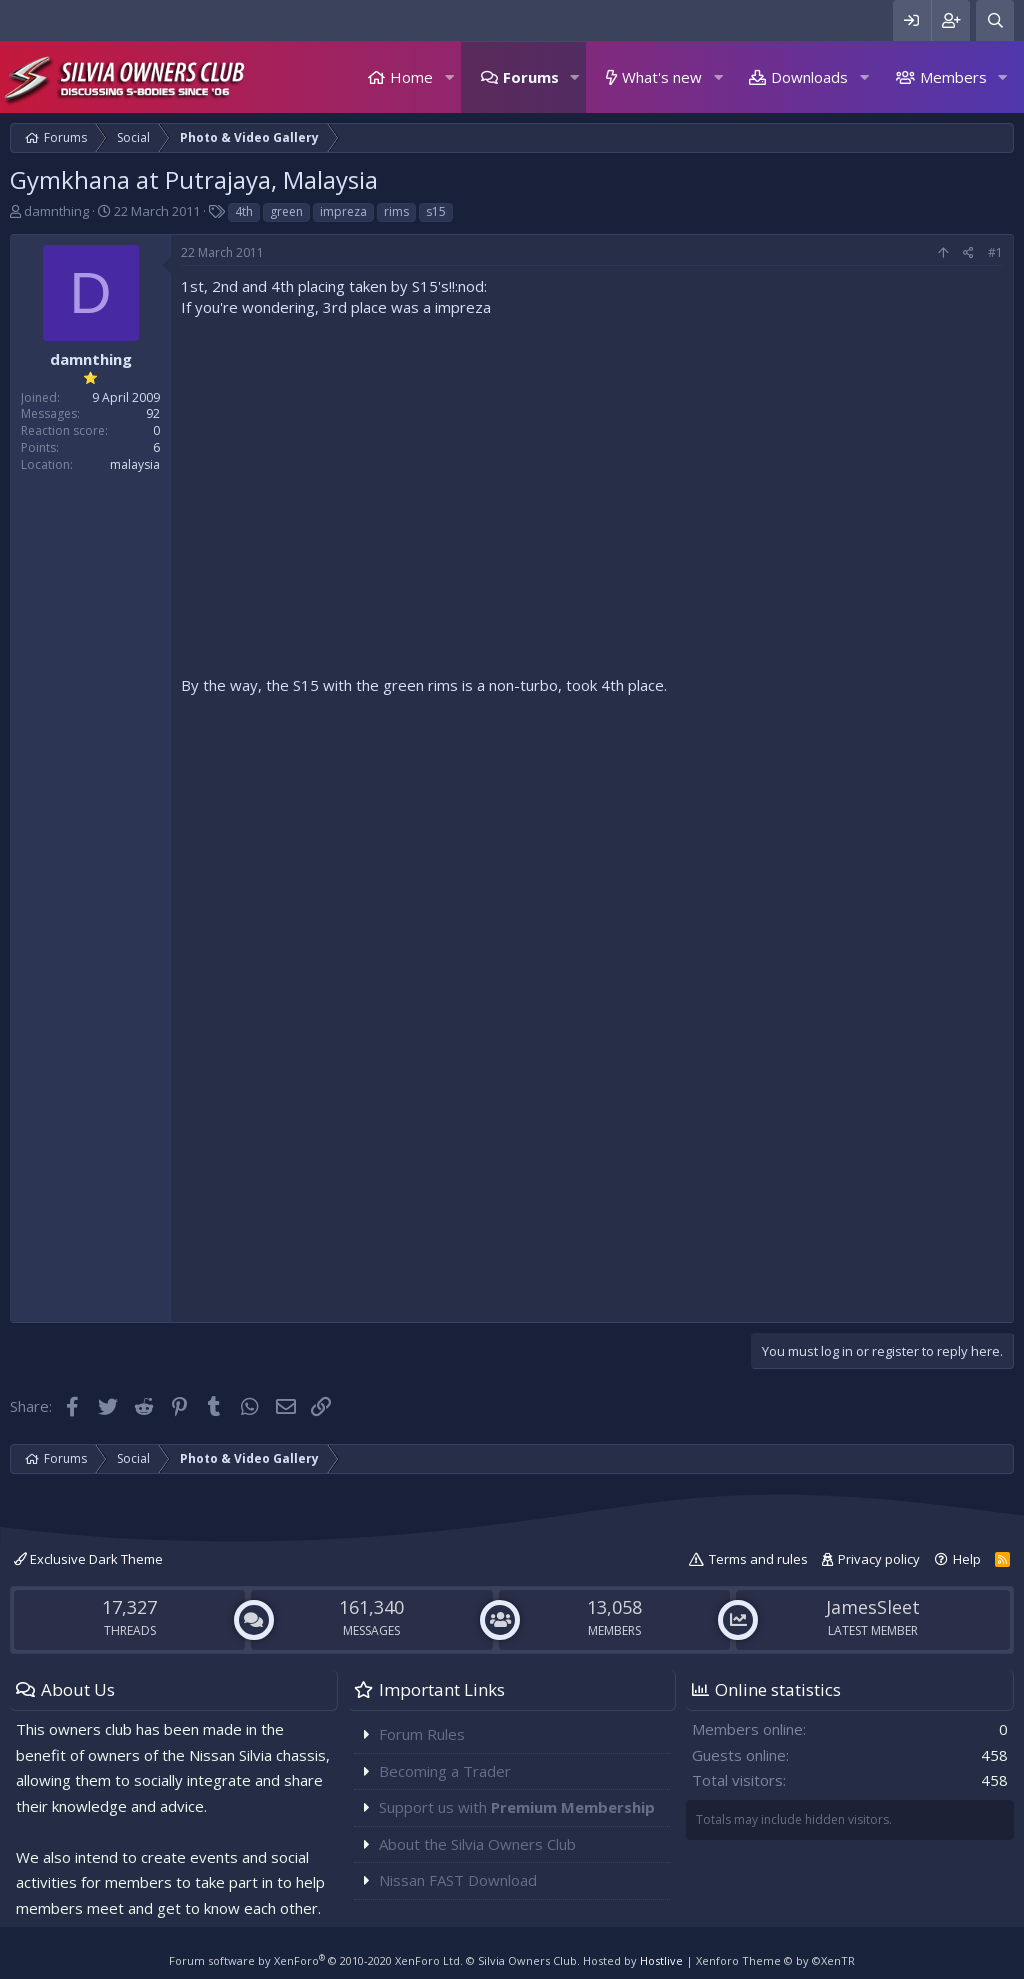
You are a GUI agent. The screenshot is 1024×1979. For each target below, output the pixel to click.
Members (953, 77)
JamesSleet (873, 1607)
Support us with (517, 1807)
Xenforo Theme (775, 1960)
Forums (531, 77)
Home (411, 77)
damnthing (56, 211)
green (286, 211)
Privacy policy (879, 1559)
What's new (662, 77)
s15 (436, 211)
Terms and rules (758, 1559)
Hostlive (661, 1960)
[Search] (995, 20)
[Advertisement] (592, 1172)
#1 (995, 252)
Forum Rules (422, 1734)
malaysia (135, 464)
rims (396, 211)
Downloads (809, 77)
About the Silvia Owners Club (477, 1844)
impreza (343, 211)
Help (967, 1559)
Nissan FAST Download (458, 1880)
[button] (449, 77)
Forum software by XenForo (316, 1960)
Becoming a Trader (445, 1771)
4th (244, 211)
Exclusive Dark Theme (88, 1559)
